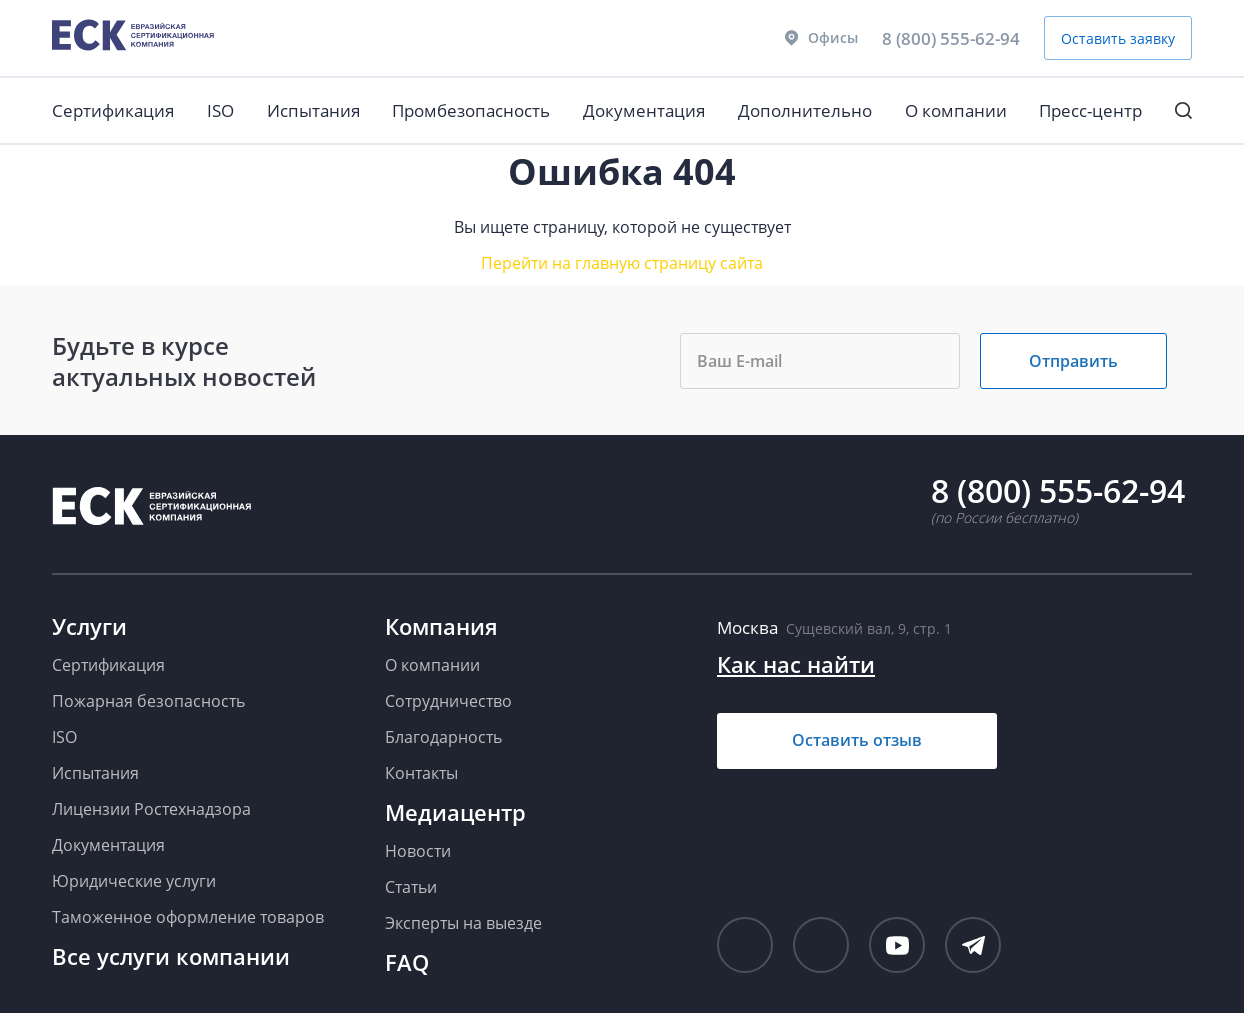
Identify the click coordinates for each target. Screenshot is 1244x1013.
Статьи (411, 887)
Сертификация (113, 110)
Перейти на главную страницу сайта (622, 263)
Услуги (89, 626)
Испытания (313, 110)
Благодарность (443, 737)
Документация (644, 110)
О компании (956, 110)
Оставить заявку (1118, 38)
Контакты (421, 773)
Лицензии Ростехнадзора (151, 809)
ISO (220, 110)
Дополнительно (805, 110)
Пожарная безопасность (148, 701)
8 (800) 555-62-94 (951, 38)
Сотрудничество (448, 701)
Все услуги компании (171, 956)
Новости (418, 851)
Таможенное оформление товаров (188, 917)
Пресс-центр (1090, 110)
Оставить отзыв (857, 740)
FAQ (407, 962)
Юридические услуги (134, 881)
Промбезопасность (471, 110)
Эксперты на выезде (463, 923)
